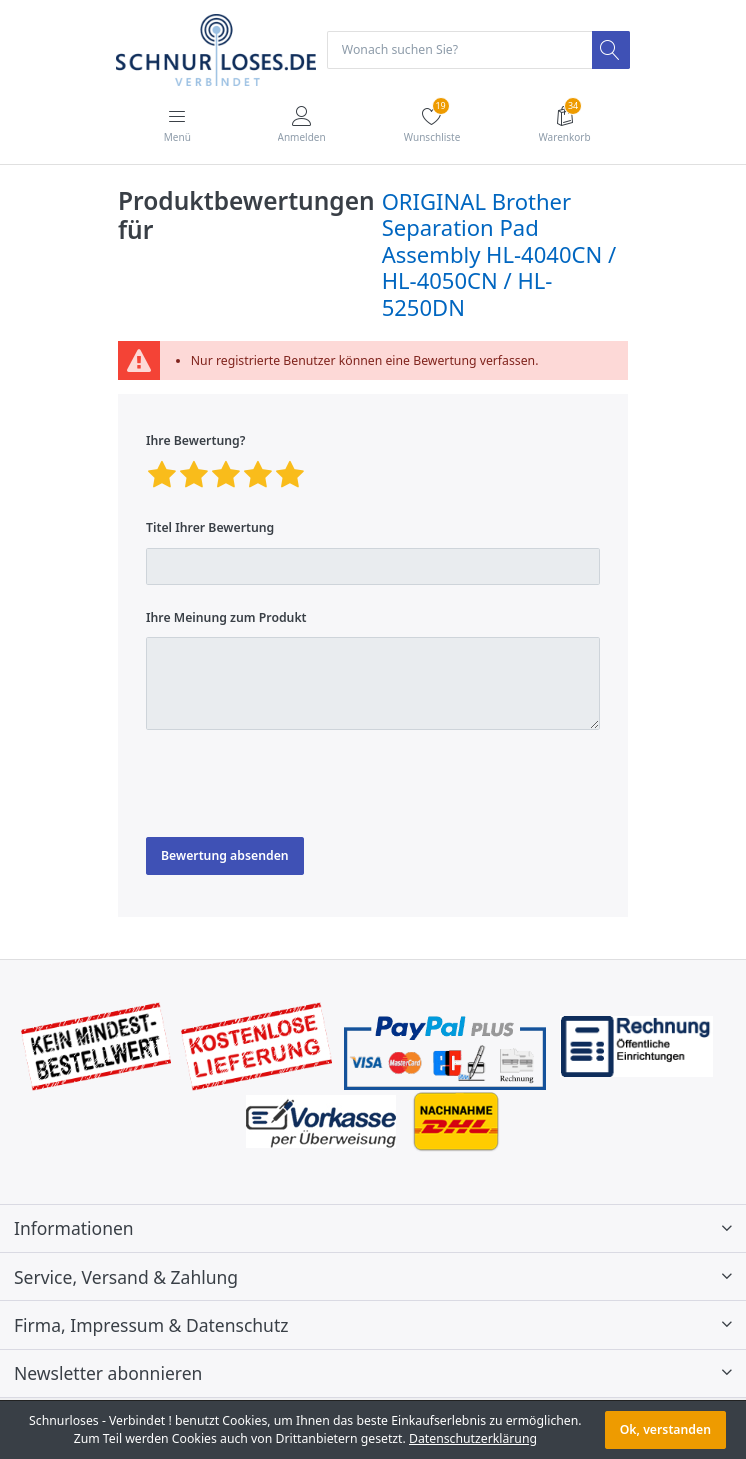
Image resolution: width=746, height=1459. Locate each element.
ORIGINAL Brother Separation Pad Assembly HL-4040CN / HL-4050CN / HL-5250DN (499, 254)
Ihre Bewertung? (195, 440)
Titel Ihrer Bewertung (210, 527)
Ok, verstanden (665, 1429)
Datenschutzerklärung (473, 1438)
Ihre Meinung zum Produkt (226, 617)
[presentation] (298, 784)
